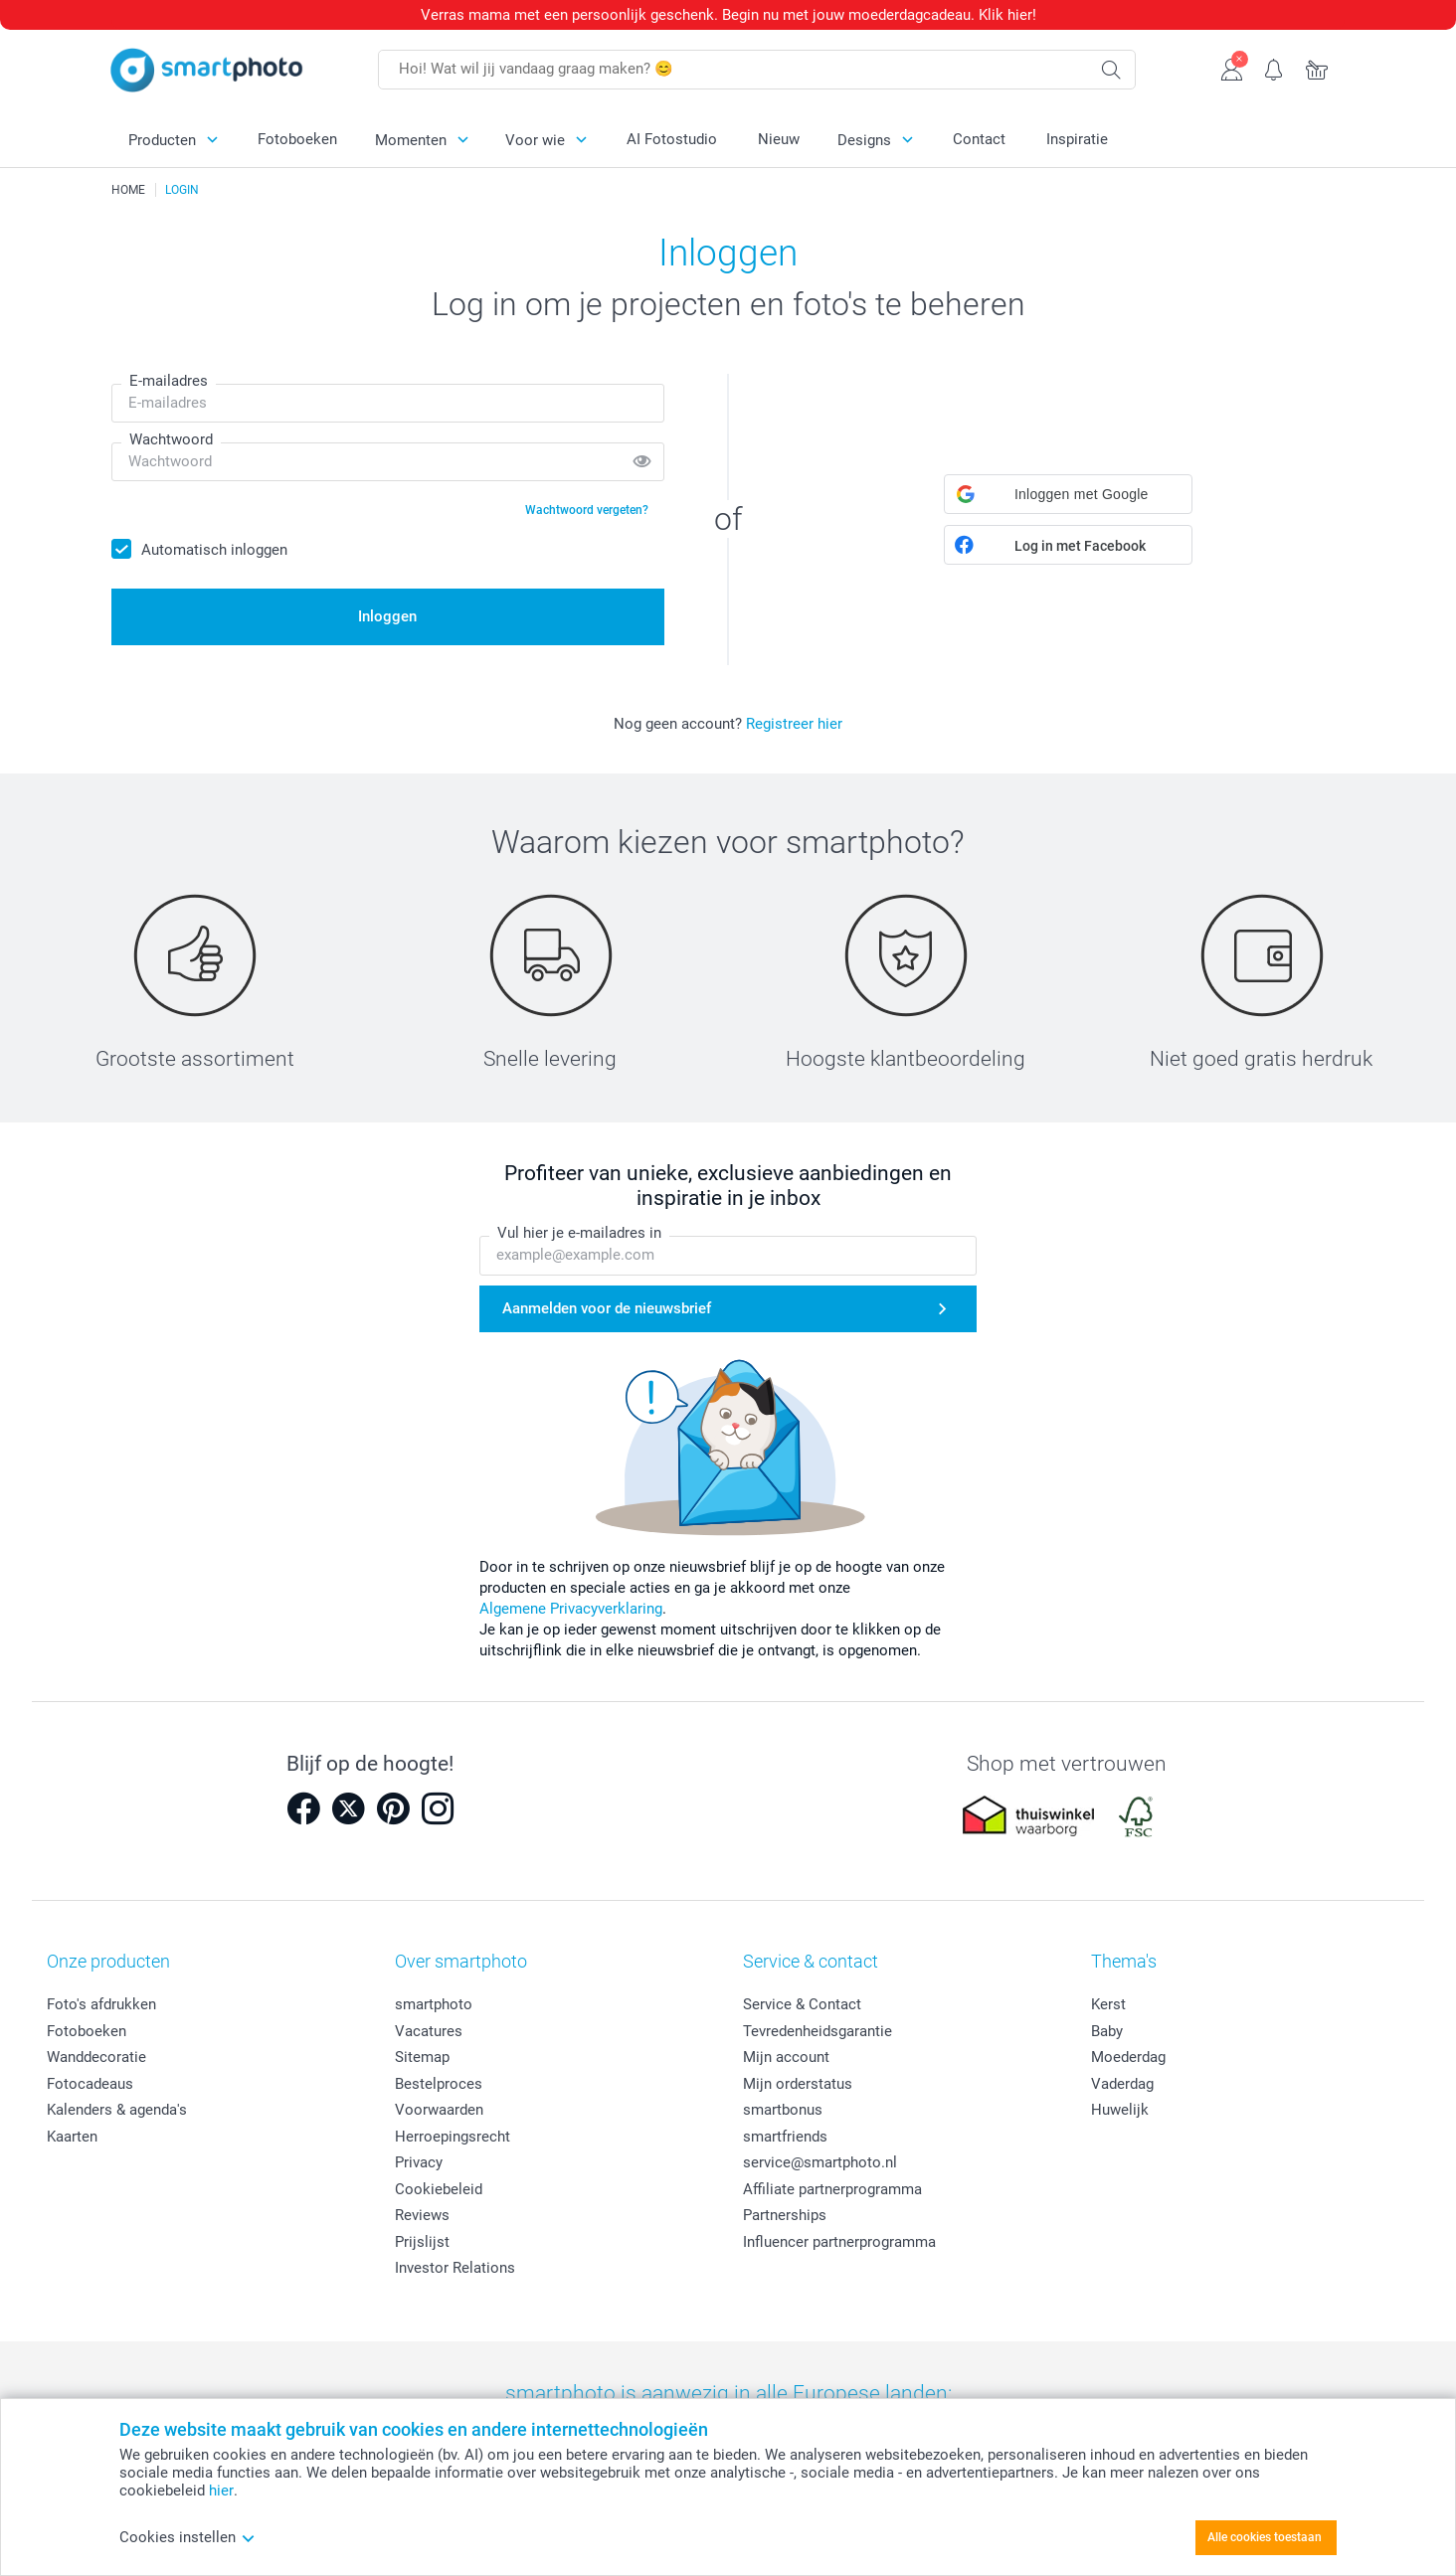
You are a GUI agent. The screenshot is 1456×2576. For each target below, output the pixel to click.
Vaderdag (1122, 2084)
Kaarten (72, 2137)
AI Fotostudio (672, 139)
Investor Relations (455, 2268)
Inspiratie (1077, 139)
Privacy (419, 2162)
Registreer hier (794, 724)
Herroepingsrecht (452, 2137)
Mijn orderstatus (797, 2084)
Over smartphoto (461, 1961)
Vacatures (428, 2031)
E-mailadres (168, 381)
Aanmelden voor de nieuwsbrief (606, 1308)
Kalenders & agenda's (117, 2110)
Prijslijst (422, 2242)
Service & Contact (802, 2004)
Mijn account (786, 2057)
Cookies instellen (187, 2537)
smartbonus (782, 2110)
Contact (979, 139)
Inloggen (387, 616)
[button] (1068, 494)
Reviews (422, 2215)
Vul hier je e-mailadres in (579, 1234)
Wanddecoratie (96, 2057)
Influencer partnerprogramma (839, 2242)
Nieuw (779, 139)
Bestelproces (438, 2084)
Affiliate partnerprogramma (832, 2189)
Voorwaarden (439, 2110)
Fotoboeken (297, 139)
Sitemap (422, 2057)
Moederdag (1128, 2057)
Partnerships (784, 2215)
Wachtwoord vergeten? (586, 510)
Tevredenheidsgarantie (817, 2031)
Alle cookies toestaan (1264, 2537)
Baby (1107, 2031)
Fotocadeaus (90, 2084)
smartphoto (433, 2004)
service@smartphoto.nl (820, 2162)
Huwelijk (1120, 2110)
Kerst (1108, 2004)
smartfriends (785, 2137)
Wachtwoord (171, 439)
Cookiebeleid (438, 2189)
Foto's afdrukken (101, 2004)
